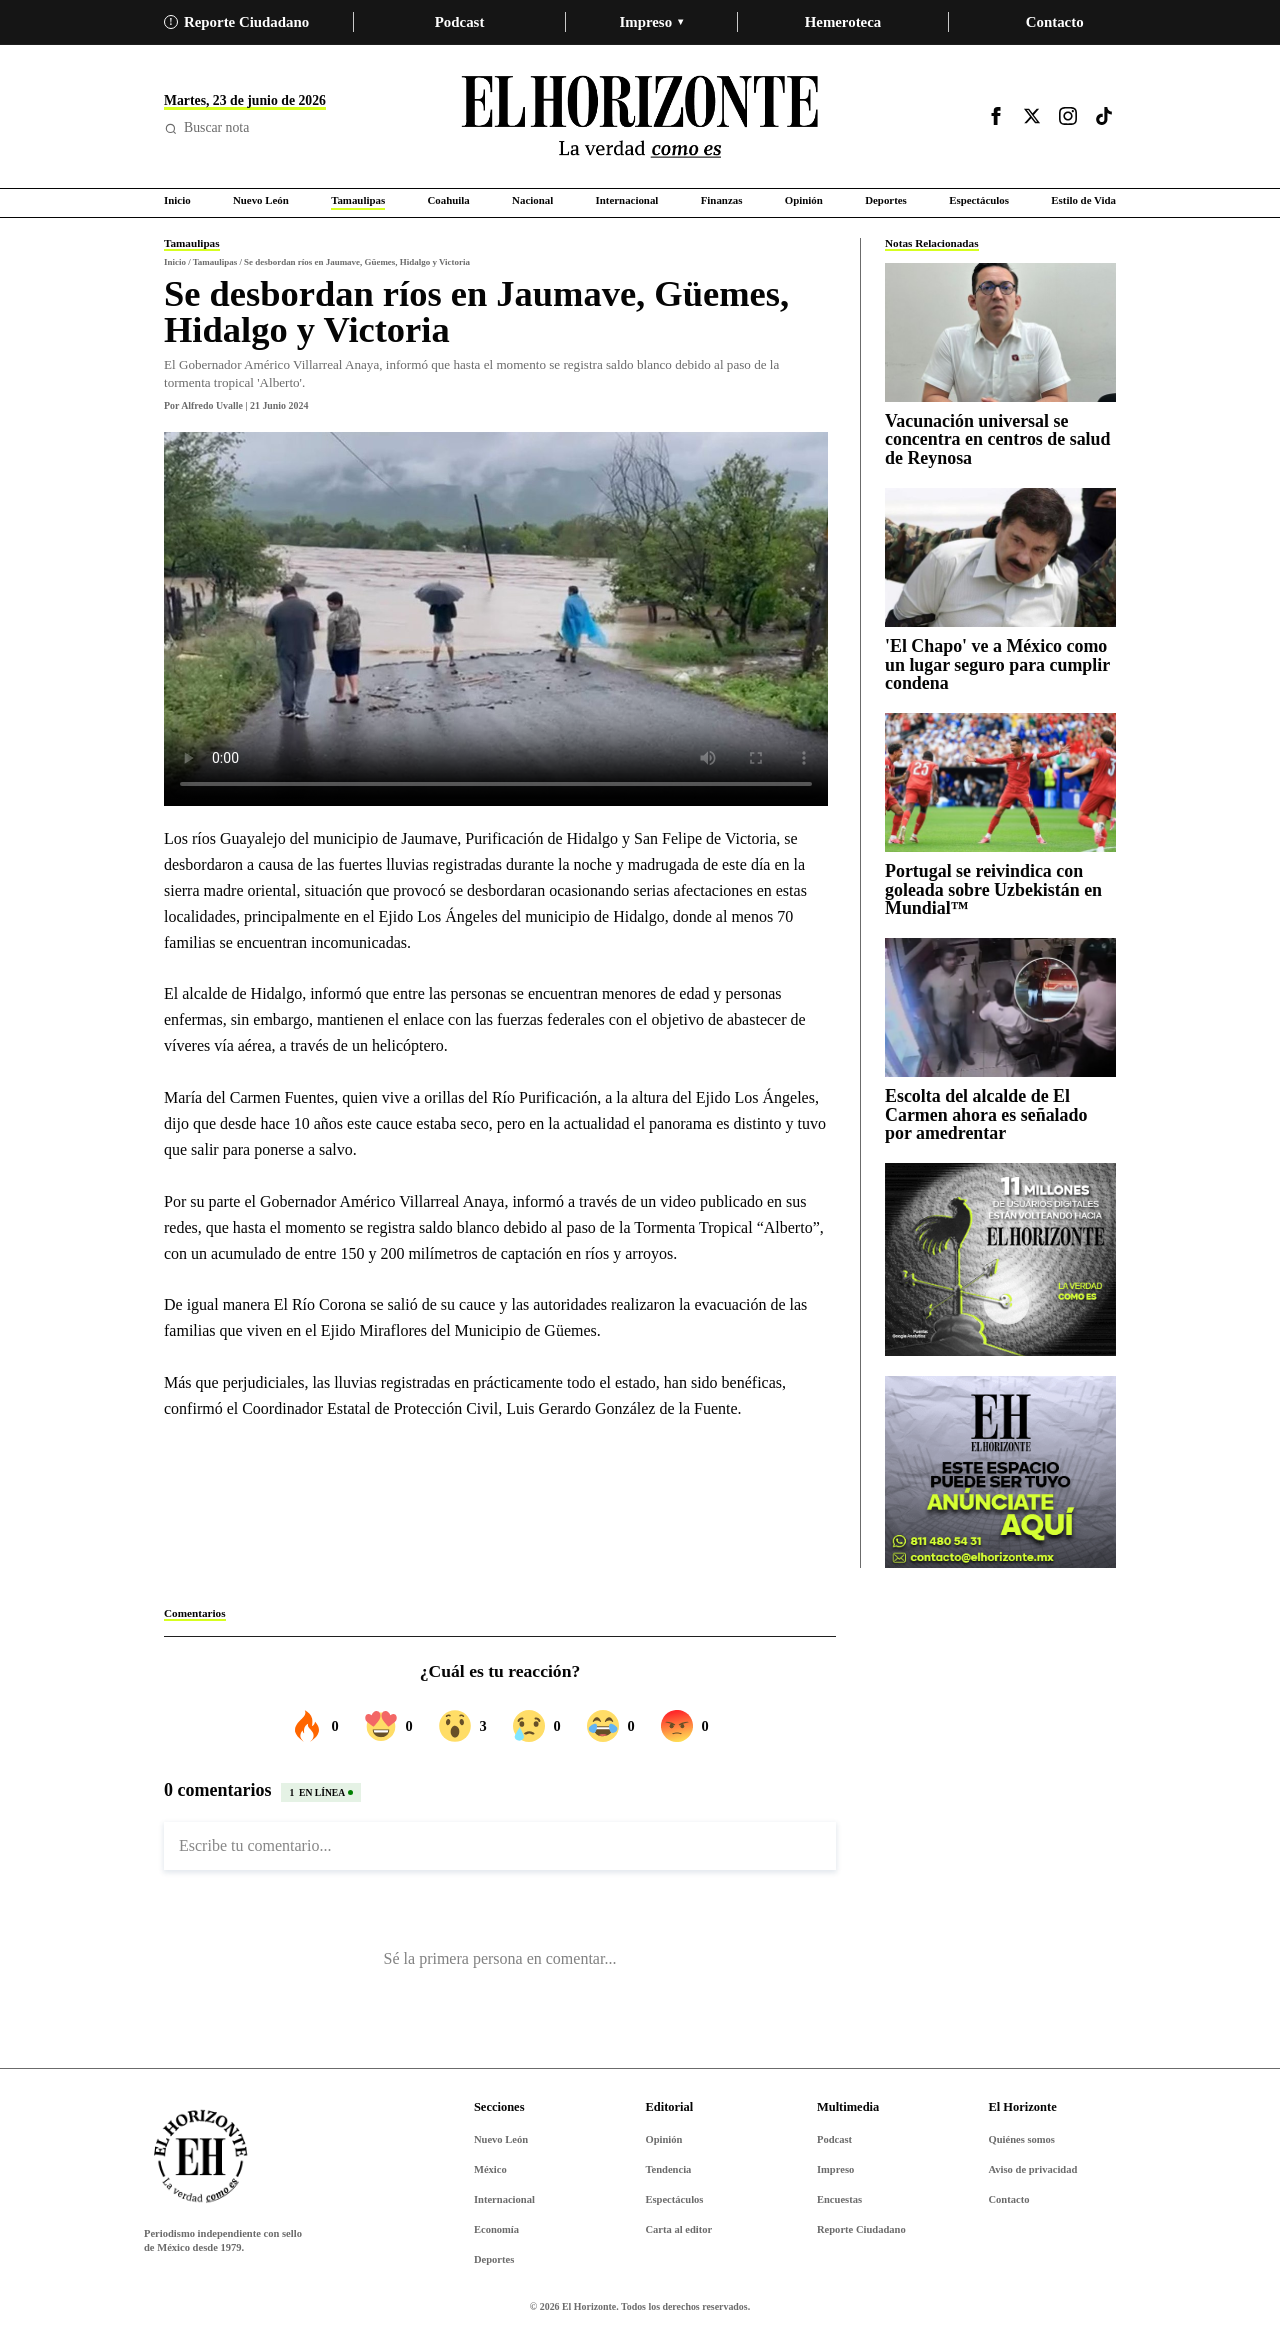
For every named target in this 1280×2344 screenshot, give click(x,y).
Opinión (663, 2139)
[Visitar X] (1032, 116)
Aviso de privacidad (1032, 2169)
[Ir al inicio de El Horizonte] (640, 116)
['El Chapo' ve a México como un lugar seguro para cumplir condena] (1000, 557)
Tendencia (668, 2169)
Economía (496, 2229)
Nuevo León (501, 2139)
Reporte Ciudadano (236, 22)
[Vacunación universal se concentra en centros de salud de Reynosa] (1000, 332)
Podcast (460, 22)
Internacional (504, 2199)
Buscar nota (206, 127)
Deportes (494, 2259)
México (490, 2169)
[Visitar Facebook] (996, 116)
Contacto (1055, 22)
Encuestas (839, 2199)
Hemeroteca (843, 22)
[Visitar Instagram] (1068, 116)
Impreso (651, 22)
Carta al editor (678, 2229)
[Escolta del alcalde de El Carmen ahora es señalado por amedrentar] (1000, 1007)
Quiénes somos (1021, 2139)
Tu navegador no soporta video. (496, 619)
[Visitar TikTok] (1104, 116)
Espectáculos (674, 2199)
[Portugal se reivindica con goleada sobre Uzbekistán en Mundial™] (1000, 782)
